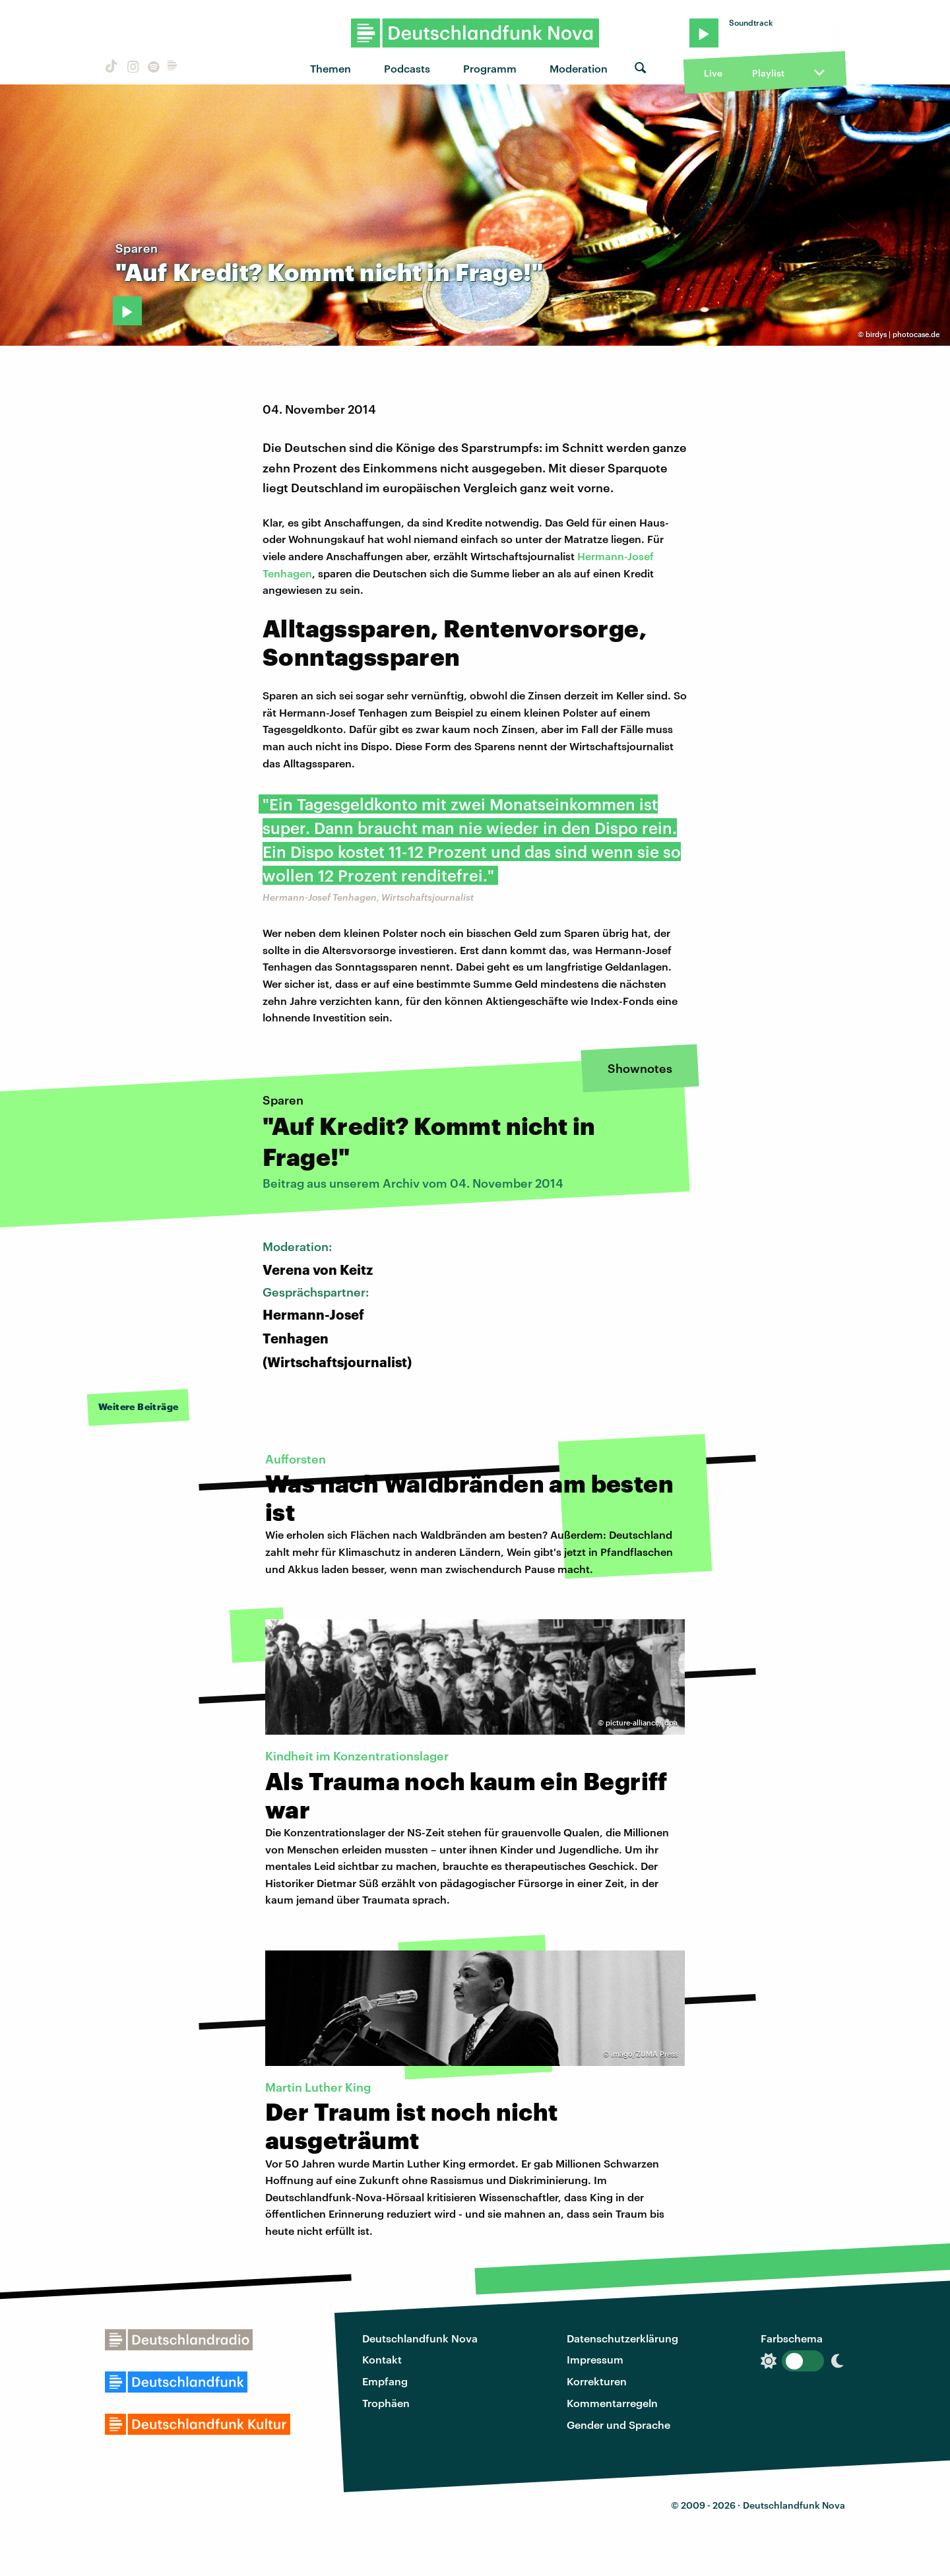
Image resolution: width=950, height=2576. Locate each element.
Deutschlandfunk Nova (420, 2338)
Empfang (385, 2381)
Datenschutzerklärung (622, 2338)
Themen (330, 68)
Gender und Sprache (618, 2424)
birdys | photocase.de (902, 334)
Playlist (768, 73)
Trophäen (386, 2403)
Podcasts (407, 68)
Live (713, 73)
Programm (490, 68)
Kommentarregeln (612, 2403)
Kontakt (382, 2359)
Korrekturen (597, 2381)
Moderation (579, 68)
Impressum (595, 2359)
